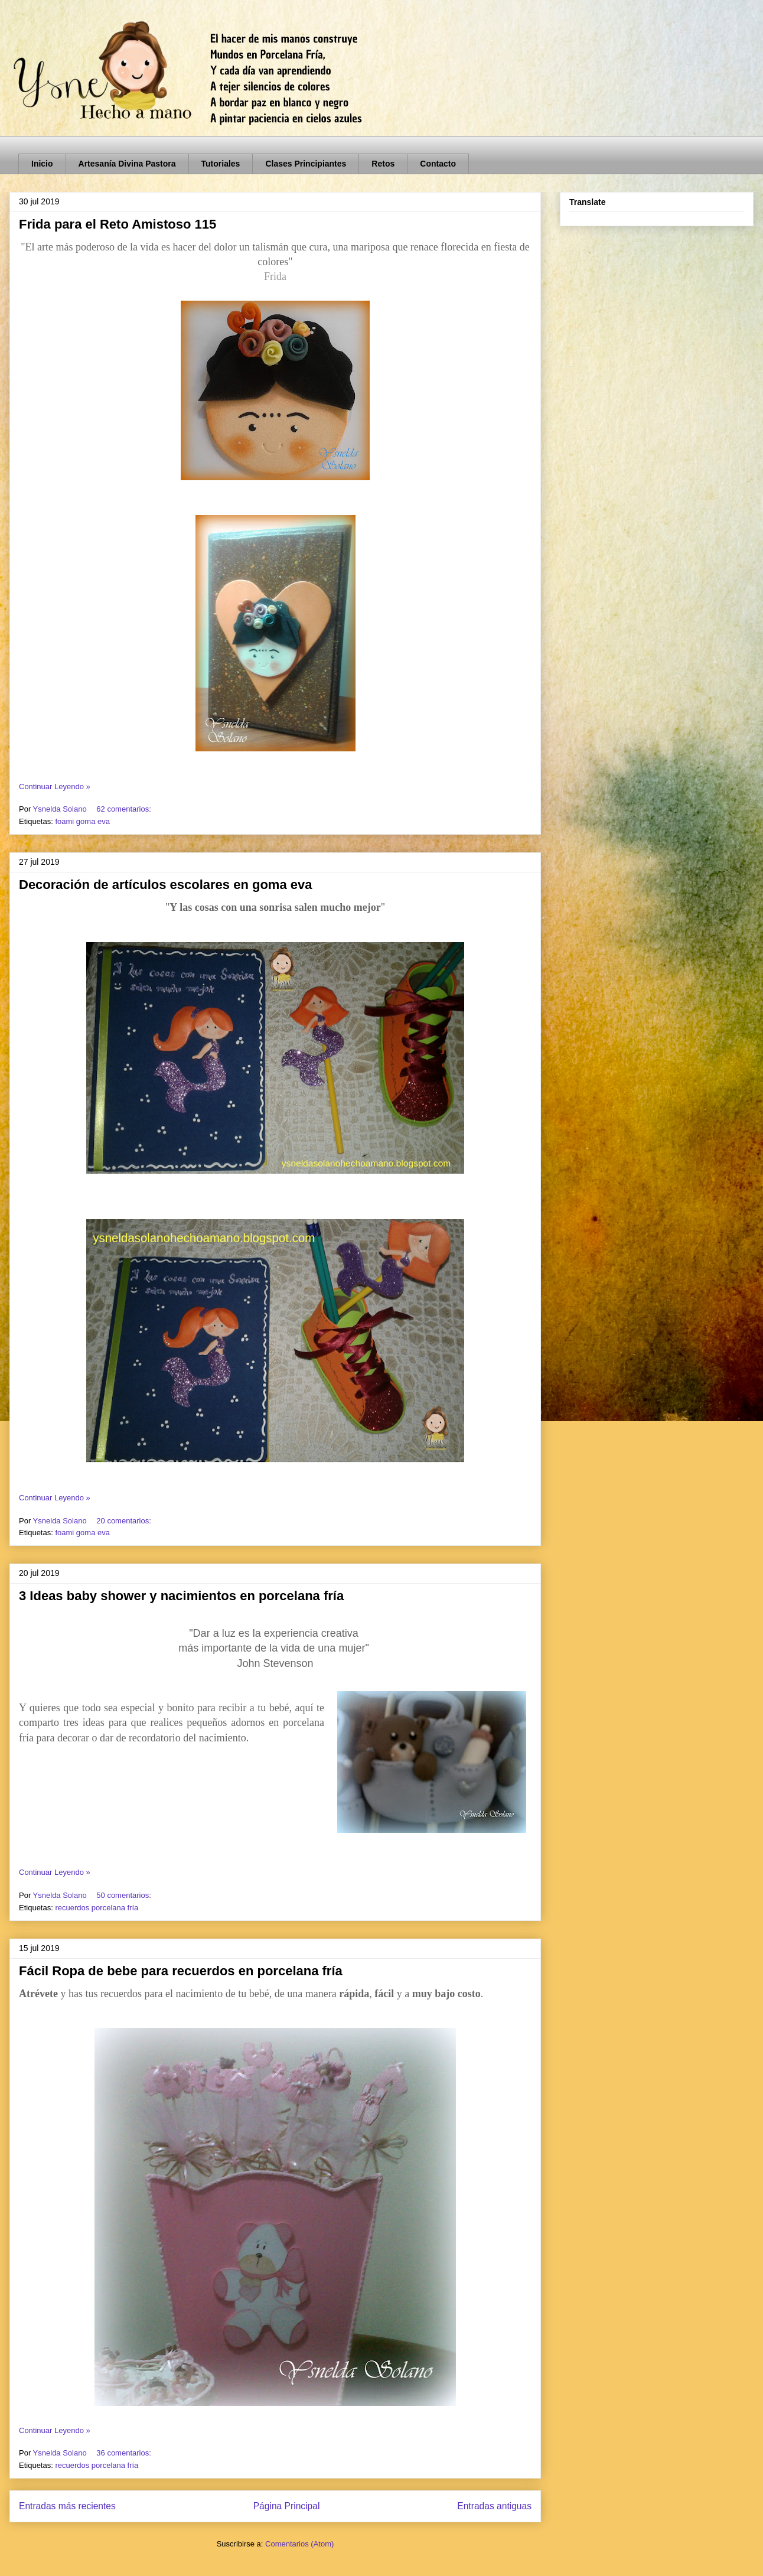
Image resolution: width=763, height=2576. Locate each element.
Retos (382, 163)
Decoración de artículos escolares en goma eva (165, 884)
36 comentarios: (124, 2452)
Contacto (438, 163)
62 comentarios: (124, 809)
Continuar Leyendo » (54, 786)
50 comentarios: (124, 1895)
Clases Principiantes (305, 163)
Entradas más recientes (67, 2506)
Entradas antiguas (494, 2506)
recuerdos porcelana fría (96, 1907)
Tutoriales (220, 163)
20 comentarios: (124, 1520)
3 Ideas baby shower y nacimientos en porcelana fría (181, 1595)
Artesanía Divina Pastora (127, 163)
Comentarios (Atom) (299, 2543)
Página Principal (286, 2506)
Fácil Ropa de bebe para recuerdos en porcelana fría (181, 1970)
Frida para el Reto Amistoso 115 (117, 224)
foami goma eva (82, 821)
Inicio (42, 163)
